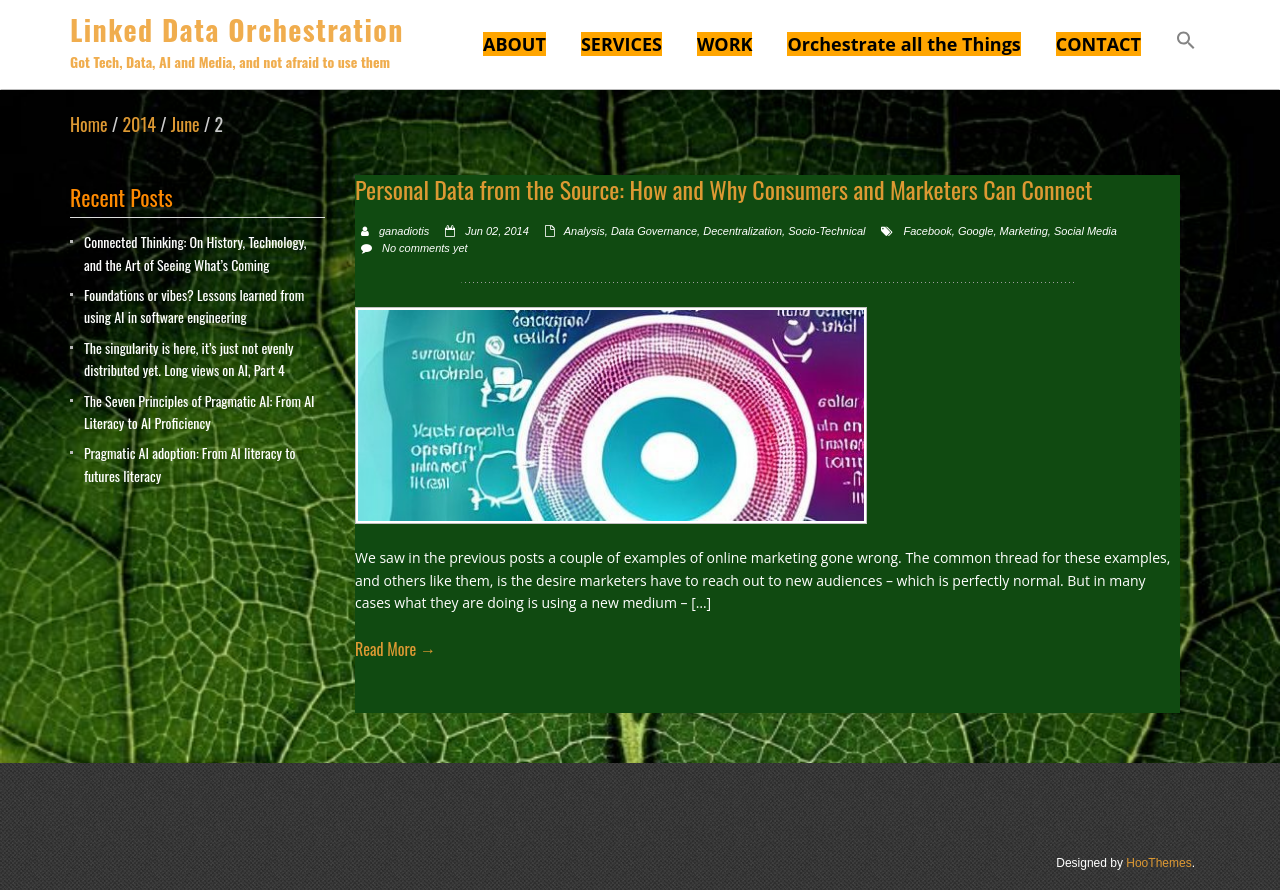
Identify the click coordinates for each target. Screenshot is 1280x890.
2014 (138, 124)
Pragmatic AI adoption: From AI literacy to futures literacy (189, 463)
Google (975, 231)
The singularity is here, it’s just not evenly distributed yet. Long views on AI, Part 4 (188, 358)
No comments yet (425, 248)
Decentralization (742, 231)
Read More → (395, 649)
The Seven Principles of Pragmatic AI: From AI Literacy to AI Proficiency (199, 411)
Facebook (927, 231)
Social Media (1085, 231)
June (185, 124)
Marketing (1024, 231)
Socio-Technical (826, 231)
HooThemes (1158, 863)
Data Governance (654, 231)
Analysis (584, 231)
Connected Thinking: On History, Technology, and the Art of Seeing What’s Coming (195, 252)
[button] (1186, 43)
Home (89, 124)
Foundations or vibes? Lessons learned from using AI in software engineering (194, 305)
